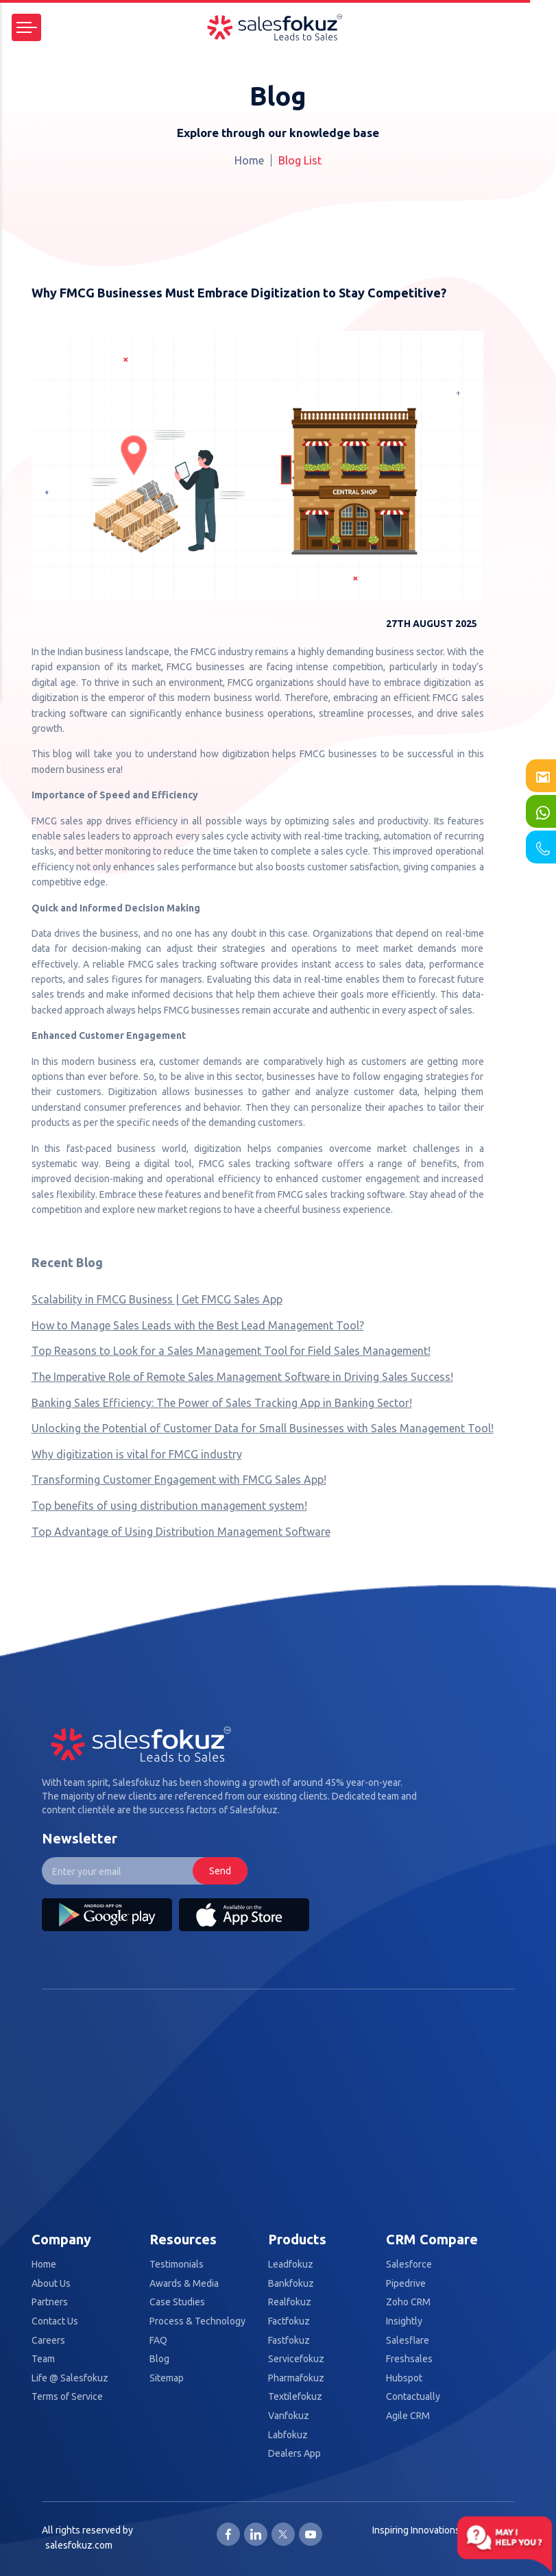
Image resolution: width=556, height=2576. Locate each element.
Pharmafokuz (296, 2378)
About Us (51, 2284)
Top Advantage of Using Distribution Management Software (181, 1531)
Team (43, 2359)
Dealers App (294, 2454)
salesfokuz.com (78, 2545)
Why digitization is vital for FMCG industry (137, 1454)
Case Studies (177, 2302)
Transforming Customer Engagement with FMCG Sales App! (179, 1479)
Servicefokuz (296, 2359)
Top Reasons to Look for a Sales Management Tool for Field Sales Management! (231, 1351)
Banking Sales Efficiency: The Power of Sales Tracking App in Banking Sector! (222, 1403)
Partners (50, 2302)
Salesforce (409, 2264)
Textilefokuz (295, 2397)
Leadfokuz (290, 2264)
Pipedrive (406, 2284)
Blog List (300, 160)
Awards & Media (184, 2284)
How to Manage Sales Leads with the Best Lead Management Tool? (198, 1325)
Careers (48, 2340)
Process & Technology (197, 2321)
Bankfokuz (291, 2284)
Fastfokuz (289, 2340)
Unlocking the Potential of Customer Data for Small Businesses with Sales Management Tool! (263, 1428)
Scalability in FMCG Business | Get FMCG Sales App (157, 1299)
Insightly (404, 2321)
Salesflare (407, 2340)
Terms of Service (67, 2397)
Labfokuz (288, 2435)
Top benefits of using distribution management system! (169, 1505)
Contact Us (55, 2321)
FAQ (158, 2340)
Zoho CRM (408, 2302)
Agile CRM (408, 2416)
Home (249, 160)
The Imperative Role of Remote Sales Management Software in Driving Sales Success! (242, 1377)
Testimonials (176, 2264)
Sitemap (166, 2378)
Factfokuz (289, 2321)
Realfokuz (289, 2302)
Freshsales (409, 2359)
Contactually (413, 2397)
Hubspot (404, 2378)
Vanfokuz (288, 2416)
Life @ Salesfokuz (70, 2378)
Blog (159, 2359)
